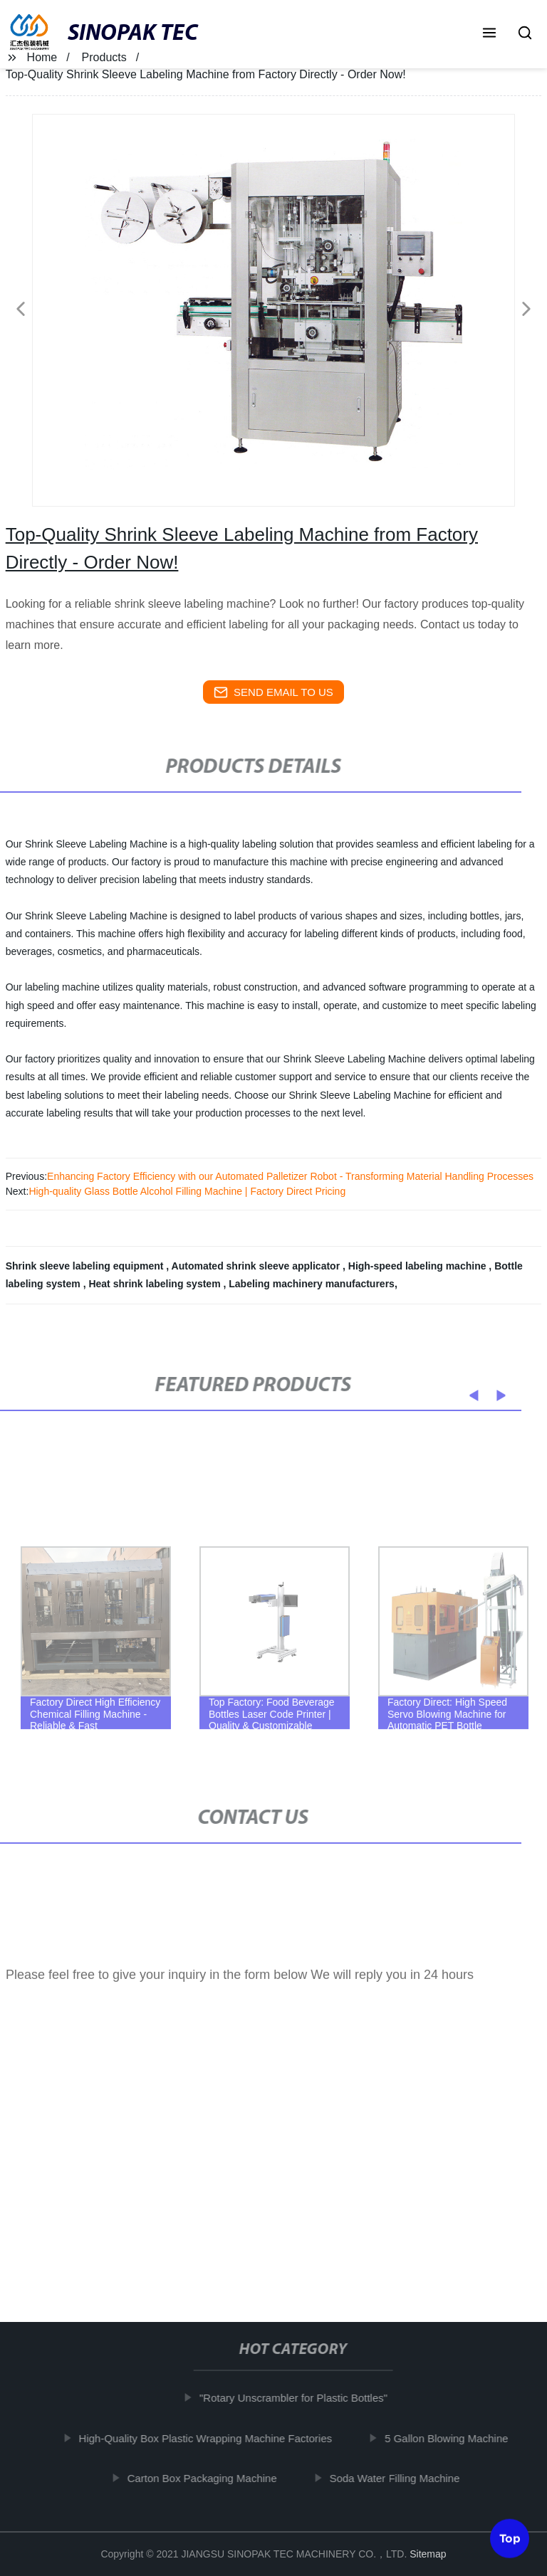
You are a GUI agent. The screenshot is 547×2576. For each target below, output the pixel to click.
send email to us (273, 692)
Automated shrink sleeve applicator (257, 1266)
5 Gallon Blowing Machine (452, 2438)
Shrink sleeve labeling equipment (86, 1266)
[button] (489, 34)
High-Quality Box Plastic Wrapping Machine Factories (211, 2438)
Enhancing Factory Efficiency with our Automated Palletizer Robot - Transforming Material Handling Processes (290, 1176)
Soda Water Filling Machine (400, 2478)
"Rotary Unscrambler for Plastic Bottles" (300, 2398)
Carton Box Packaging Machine (208, 2478)
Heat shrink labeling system (155, 1283)
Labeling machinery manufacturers (312, 1283)
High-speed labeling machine (418, 1266)
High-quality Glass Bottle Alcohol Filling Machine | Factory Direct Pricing (186, 1191)
